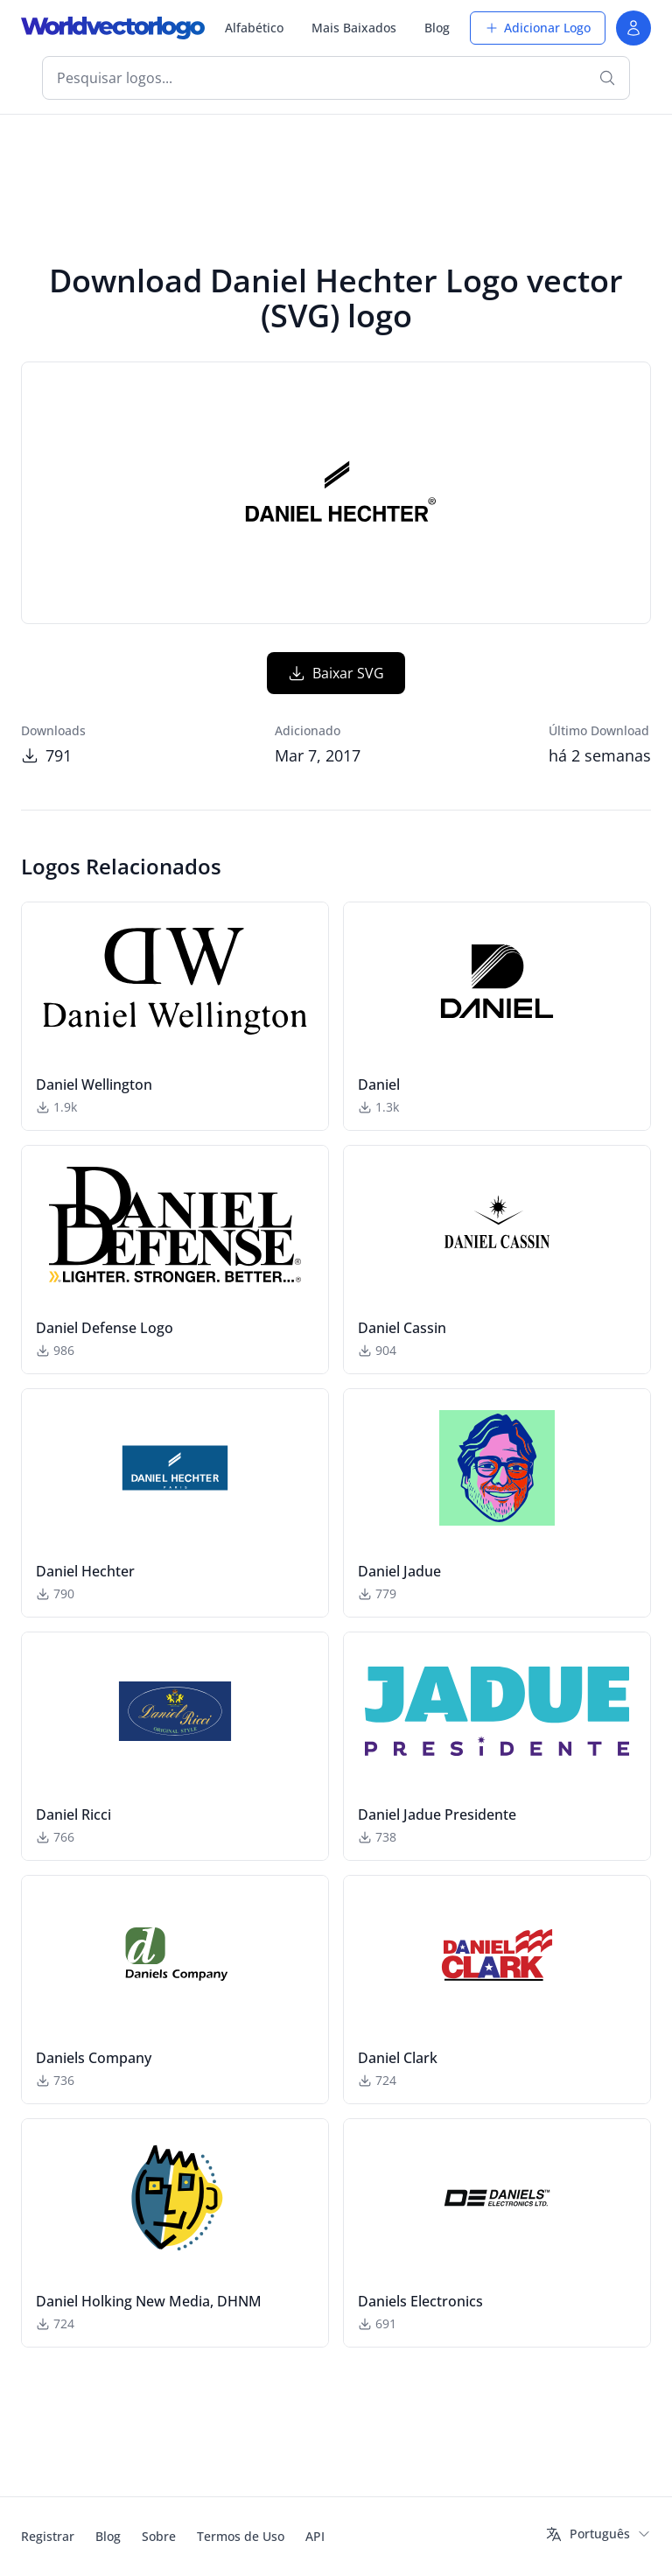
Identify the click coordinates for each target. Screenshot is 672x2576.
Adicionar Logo (538, 27)
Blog (437, 27)
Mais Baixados (354, 27)
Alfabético (254, 27)
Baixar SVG (336, 673)
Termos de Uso (240, 2536)
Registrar (47, 2536)
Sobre (159, 2536)
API (315, 2536)
